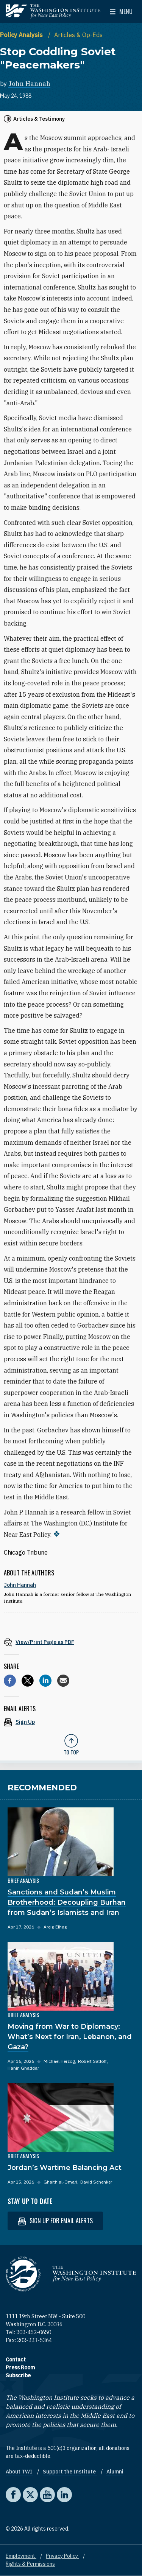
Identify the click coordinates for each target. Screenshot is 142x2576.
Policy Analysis (22, 35)
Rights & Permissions (30, 2563)
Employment (21, 2556)
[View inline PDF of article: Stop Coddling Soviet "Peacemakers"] (71, 1642)
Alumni (114, 2471)
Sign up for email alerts (55, 2221)
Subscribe (18, 2375)
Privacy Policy (62, 2556)
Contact (16, 2359)
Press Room (20, 2367)
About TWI (19, 2471)
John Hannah (29, 83)
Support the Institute (70, 2471)
